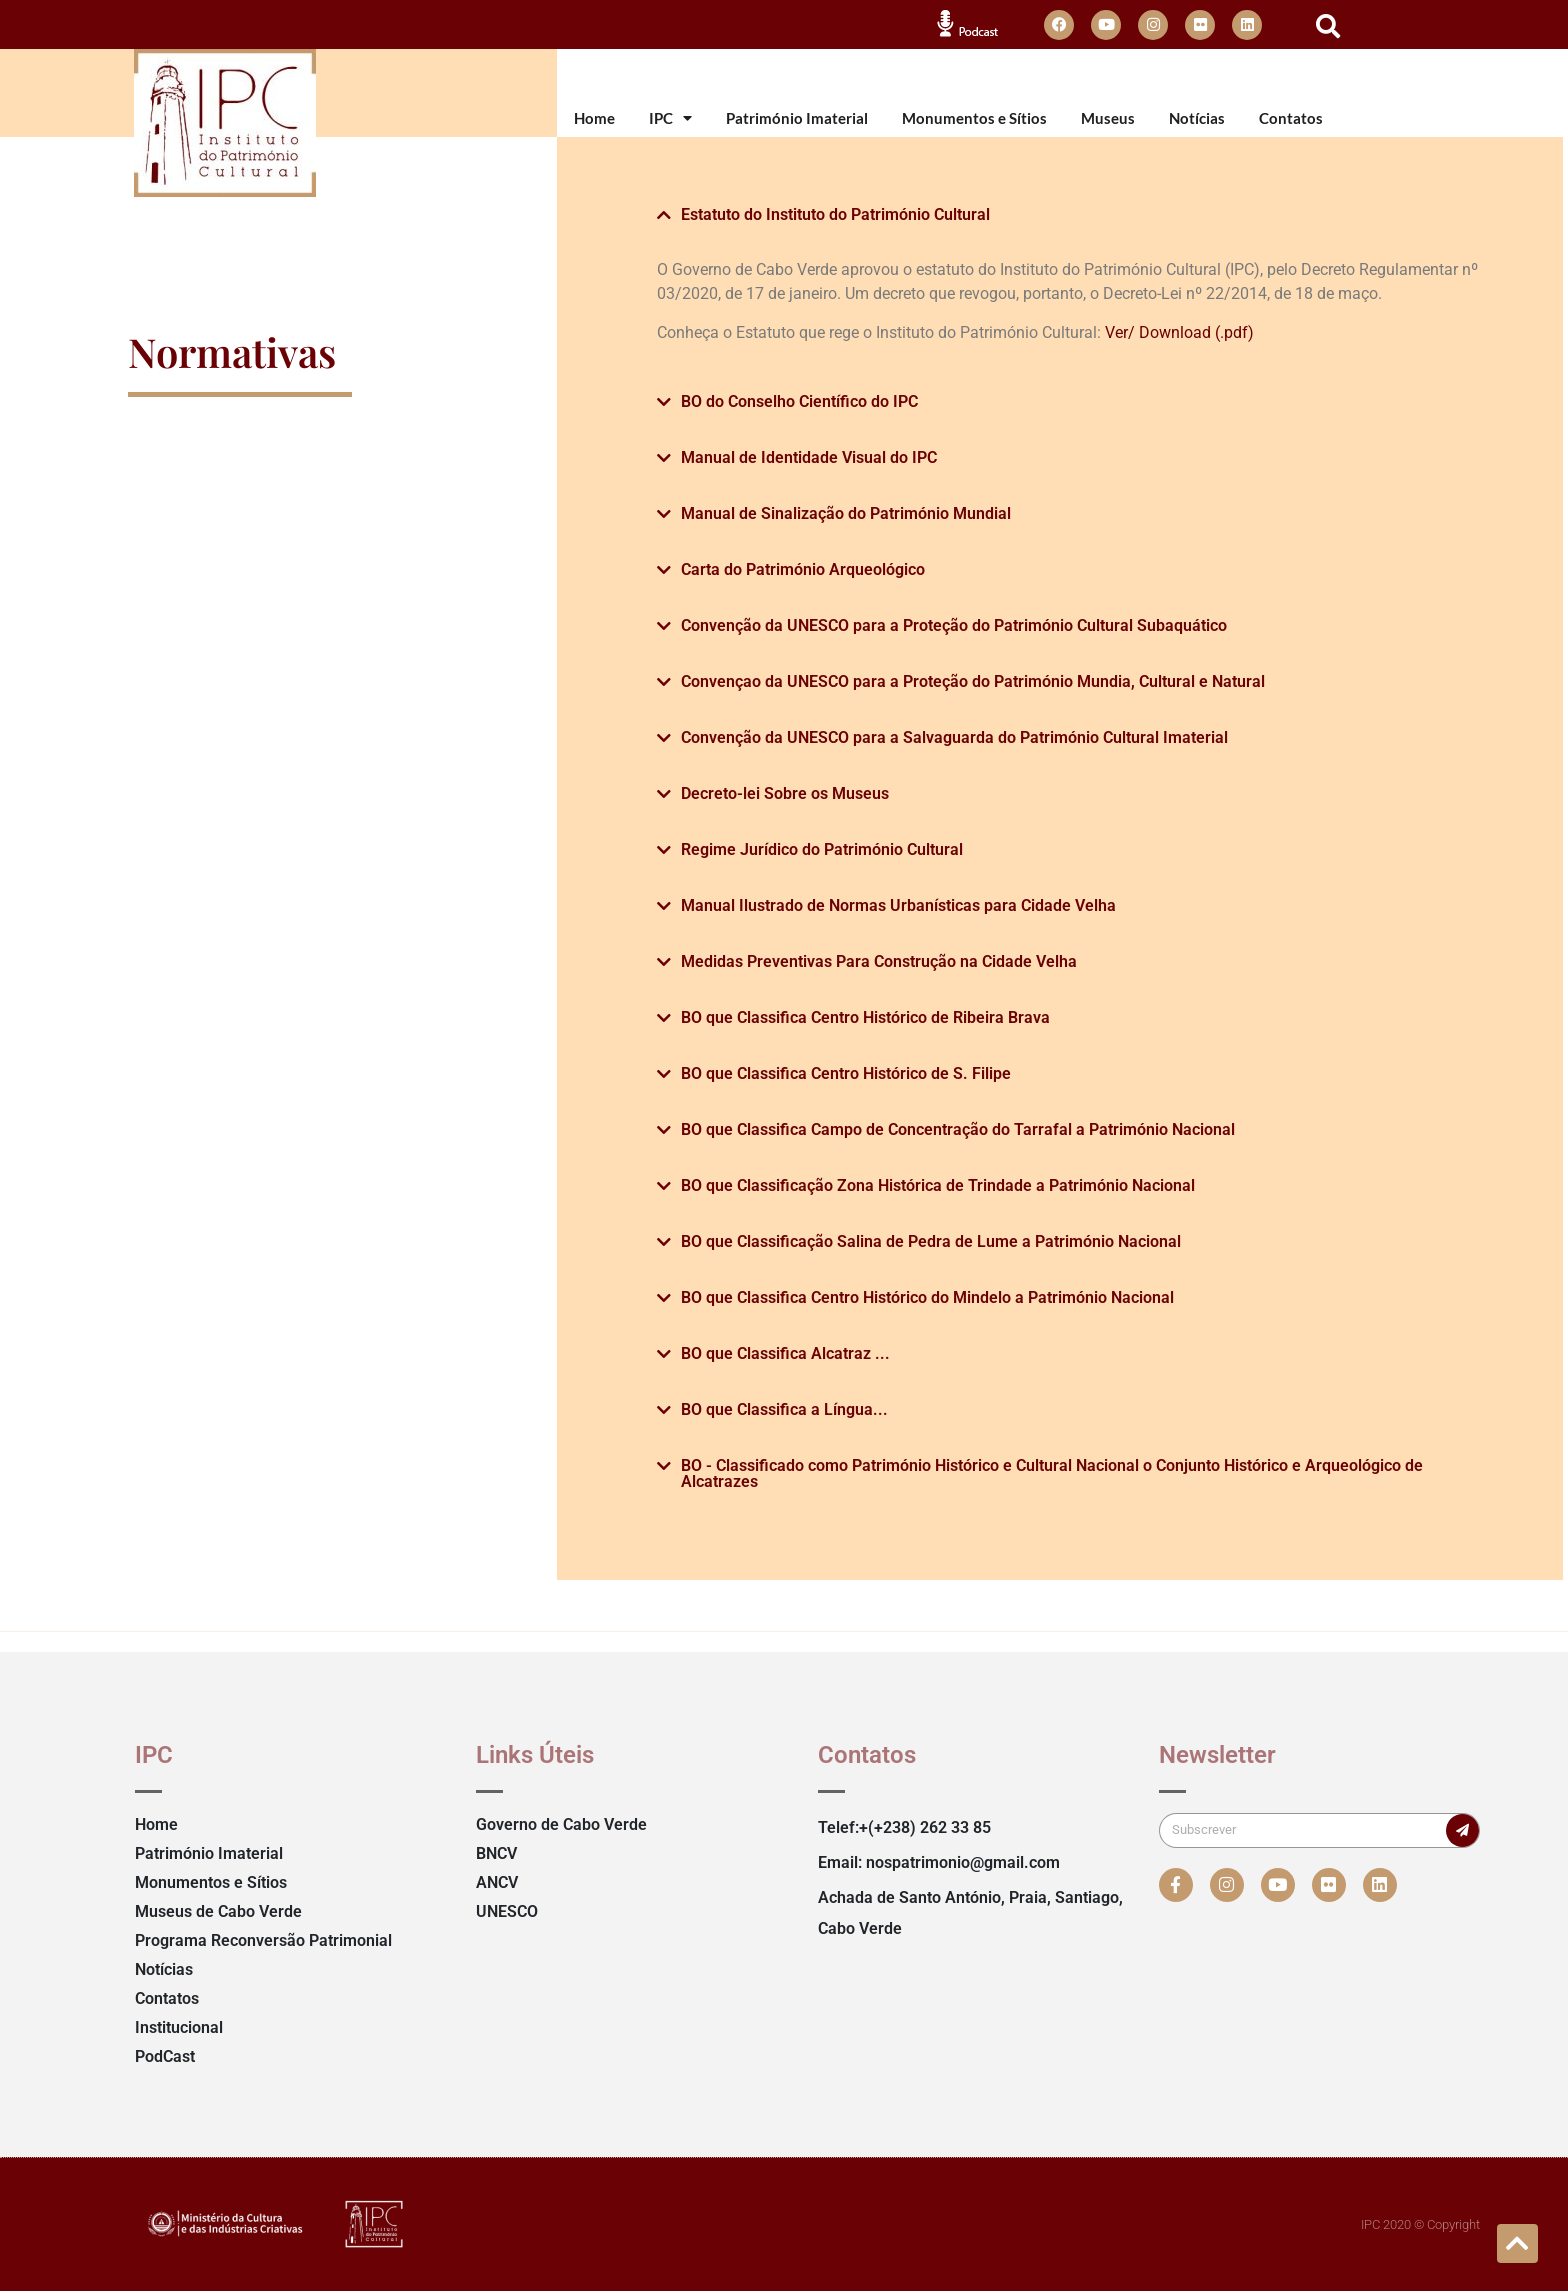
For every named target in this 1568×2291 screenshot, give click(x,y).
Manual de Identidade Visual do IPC (809, 457)
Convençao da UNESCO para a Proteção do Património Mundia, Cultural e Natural (973, 681)
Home (594, 118)
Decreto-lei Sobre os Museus (785, 793)
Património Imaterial (797, 118)
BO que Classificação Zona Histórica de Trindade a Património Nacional (938, 1185)
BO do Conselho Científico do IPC (799, 401)
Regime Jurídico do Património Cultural (822, 849)
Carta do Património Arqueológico (803, 569)
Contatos (1291, 118)
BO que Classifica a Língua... (784, 1409)
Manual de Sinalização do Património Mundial (846, 513)
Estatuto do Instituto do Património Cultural (835, 214)
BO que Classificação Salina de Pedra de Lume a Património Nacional (931, 1241)
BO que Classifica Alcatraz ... (785, 1353)
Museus (1108, 118)
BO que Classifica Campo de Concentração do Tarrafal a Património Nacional (958, 1129)
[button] (1328, 26)
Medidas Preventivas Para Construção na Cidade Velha (879, 961)
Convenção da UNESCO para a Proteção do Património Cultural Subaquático (954, 625)
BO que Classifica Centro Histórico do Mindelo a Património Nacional (927, 1297)
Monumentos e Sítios (974, 118)
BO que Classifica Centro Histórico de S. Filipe (846, 1073)
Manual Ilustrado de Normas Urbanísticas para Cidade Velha (898, 905)
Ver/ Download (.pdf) (1179, 332)
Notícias (1197, 118)
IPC (670, 118)
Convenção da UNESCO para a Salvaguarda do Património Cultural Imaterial (954, 737)
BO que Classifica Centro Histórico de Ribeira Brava (865, 1017)
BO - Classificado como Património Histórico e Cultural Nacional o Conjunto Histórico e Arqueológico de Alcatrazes (1052, 1473)
